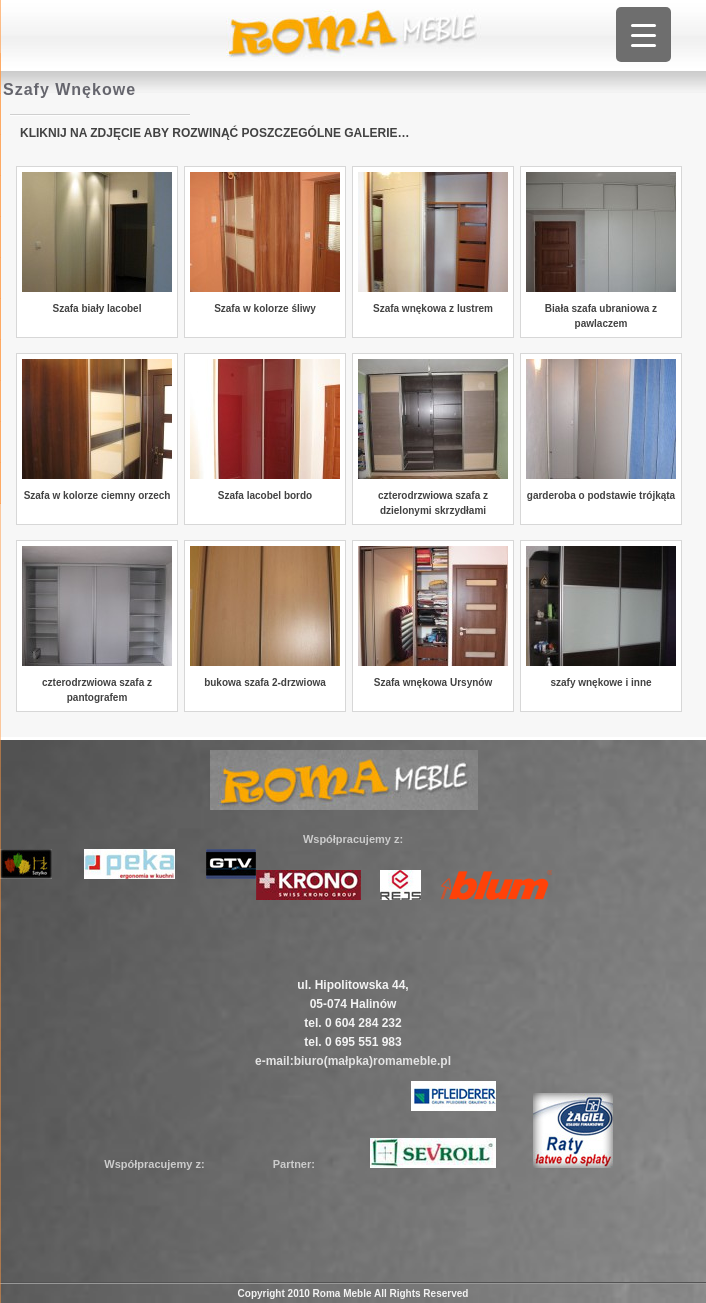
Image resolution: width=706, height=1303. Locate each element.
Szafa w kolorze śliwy (265, 308)
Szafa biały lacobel (97, 308)
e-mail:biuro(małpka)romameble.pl (353, 1061)
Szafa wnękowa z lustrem (433, 308)
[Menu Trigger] (643, 34)
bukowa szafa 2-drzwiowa (265, 682)
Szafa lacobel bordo (265, 495)
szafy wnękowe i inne (600, 682)
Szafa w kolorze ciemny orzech (97, 495)
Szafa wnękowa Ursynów (433, 682)
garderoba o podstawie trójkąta (601, 495)
